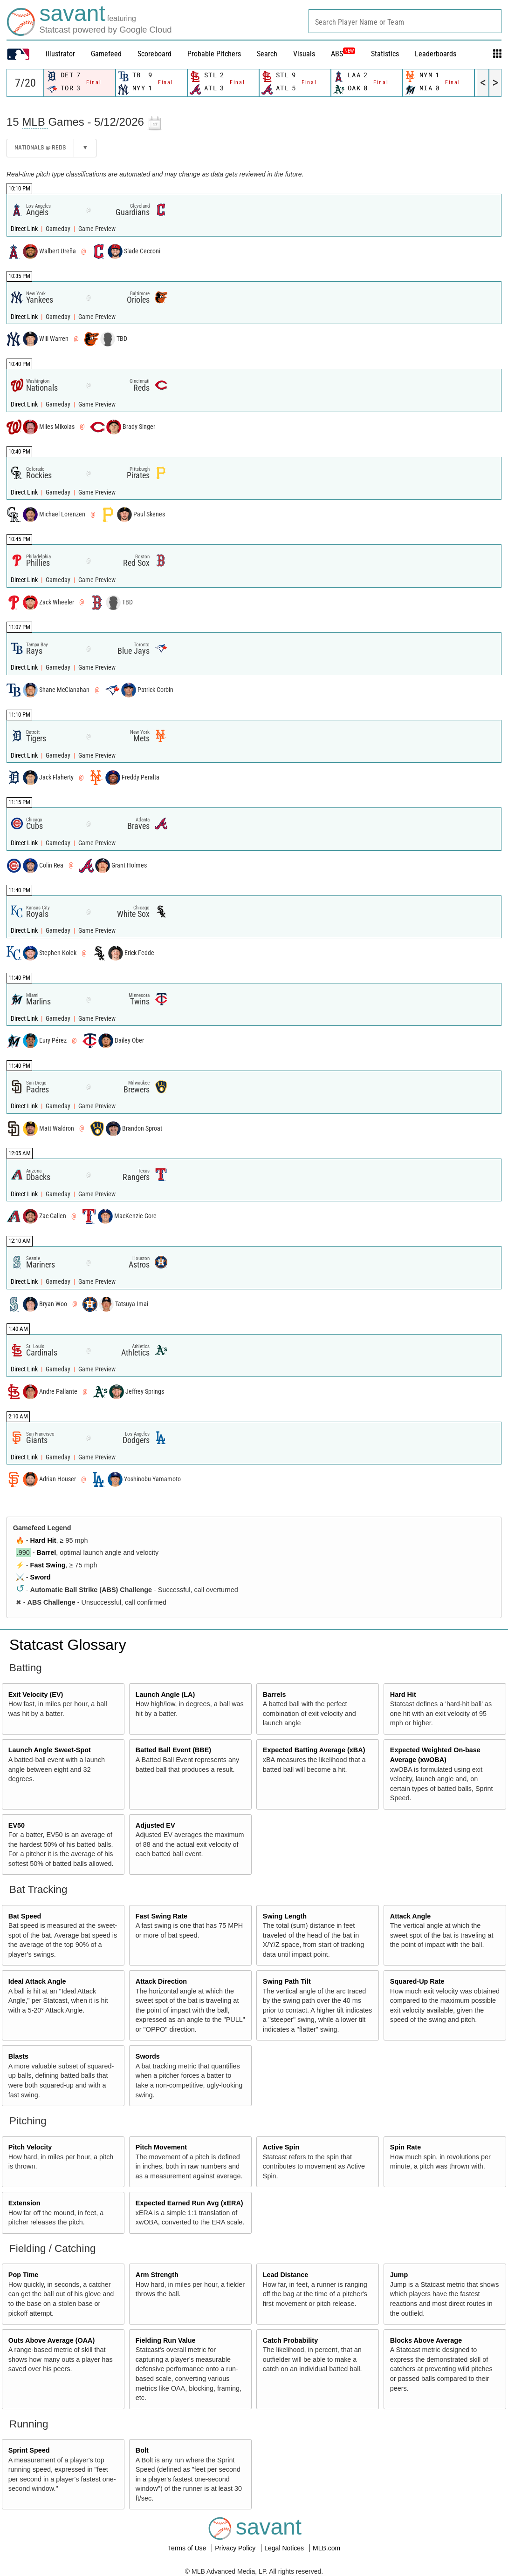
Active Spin (281, 2147)
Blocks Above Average (426, 2340)
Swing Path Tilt (287, 1981)
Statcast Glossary (67, 1644)
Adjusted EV (155, 1825)
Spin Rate (405, 2147)
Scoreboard (154, 53)
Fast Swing (48, 1565)
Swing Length (285, 1916)
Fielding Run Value (166, 2340)
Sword (40, 1577)
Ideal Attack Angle (37, 1981)
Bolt (142, 2450)
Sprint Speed (29, 2450)
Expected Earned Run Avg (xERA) (189, 2203)
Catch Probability (290, 2340)
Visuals (304, 53)
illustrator (60, 53)
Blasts (18, 2056)
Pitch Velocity (30, 2147)
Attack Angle (410, 1916)
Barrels (274, 1694)
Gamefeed (106, 53)
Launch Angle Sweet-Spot (49, 1750)
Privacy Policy (236, 2548)
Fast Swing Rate (161, 1916)
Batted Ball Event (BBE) (173, 1750)
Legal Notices (285, 2548)
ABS (343, 53)
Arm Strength (157, 2274)
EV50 (16, 1825)
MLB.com (326, 2548)
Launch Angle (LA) (165, 1694)
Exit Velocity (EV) (35, 1694)
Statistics (385, 53)
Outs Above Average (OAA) (51, 2340)
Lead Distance (286, 2274)
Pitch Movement (161, 2147)
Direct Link (25, 229)
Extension (24, 2203)
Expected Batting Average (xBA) (314, 1750)
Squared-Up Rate (417, 1981)
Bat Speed (24, 1916)
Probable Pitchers (214, 53)
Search (267, 53)
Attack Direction (161, 1981)
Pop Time (23, 2274)
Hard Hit (43, 1540)
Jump (399, 2274)
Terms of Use (188, 2548)
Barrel (46, 1552)
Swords (148, 2056)
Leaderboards (435, 53)
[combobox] (405, 21)
